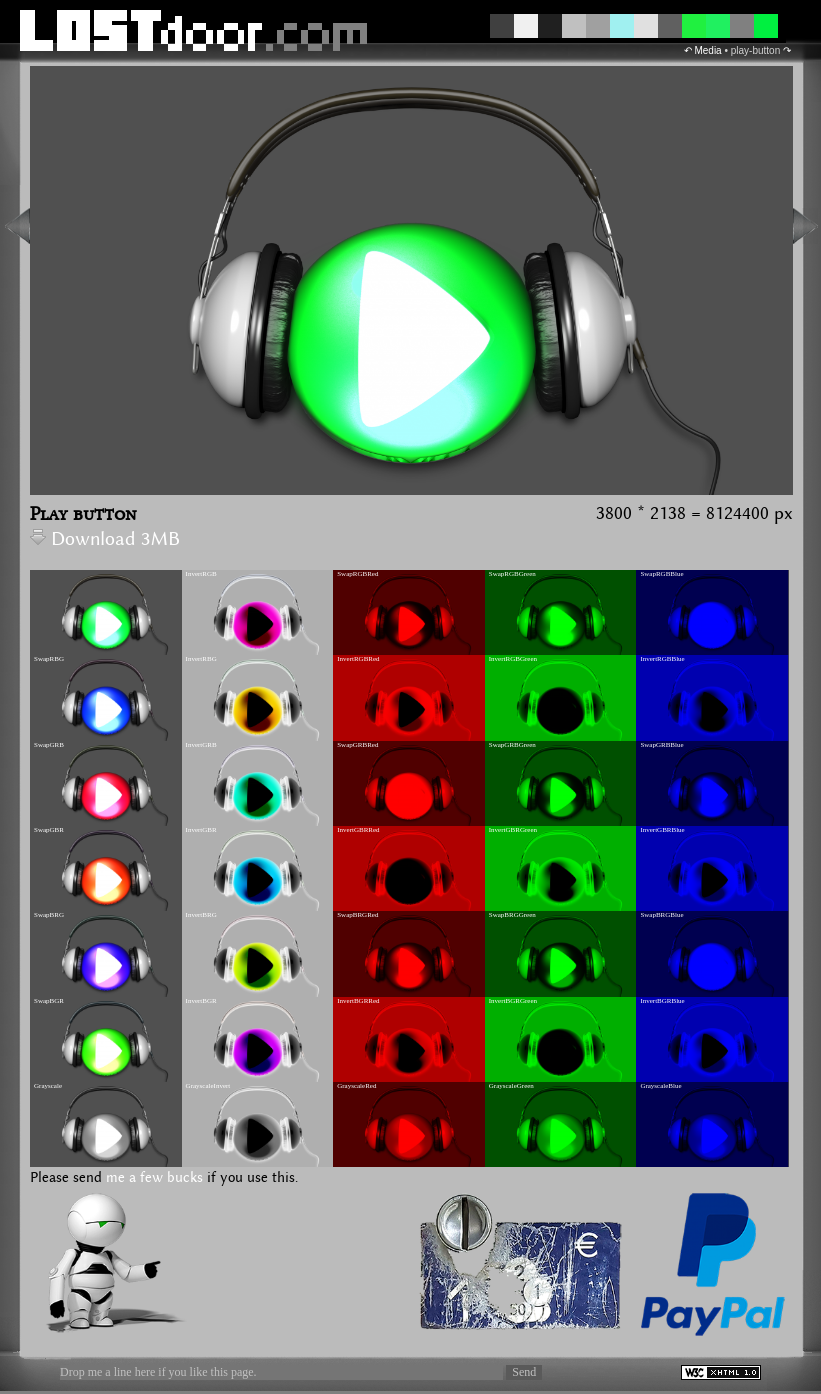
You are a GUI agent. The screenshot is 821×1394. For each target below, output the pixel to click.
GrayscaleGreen (511, 1086)
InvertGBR (201, 830)
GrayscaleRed (356, 1086)
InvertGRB (201, 745)
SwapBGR (49, 1001)
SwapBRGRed (357, 915)
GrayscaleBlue (660, 1086)
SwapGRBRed (357, 745)
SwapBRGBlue (661, 915)
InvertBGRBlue (662, 1001)
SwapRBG (49, 659)
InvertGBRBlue (662, 830)
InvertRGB (201, 574)
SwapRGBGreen (512, 574)
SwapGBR (49, 830)
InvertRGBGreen (513, 659)
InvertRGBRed (358, 659)
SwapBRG (49, 915)
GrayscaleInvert (208, 1086)
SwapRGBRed (357, 574)
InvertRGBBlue (662, 659)
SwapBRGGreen (512, 915)
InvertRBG (201, 659)
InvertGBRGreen (513, 830)
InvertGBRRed (358, 830)
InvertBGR (201, 1001)
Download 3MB (105, 539)
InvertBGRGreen (513, 1001)
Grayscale (48, 1086)
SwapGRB (49, 745)
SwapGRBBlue (661, 745)
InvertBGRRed (358, 1001)
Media (707, 50)
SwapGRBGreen (512, 745)
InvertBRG (201, 915)
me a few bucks (154, 1178)
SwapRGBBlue (661, 574)
